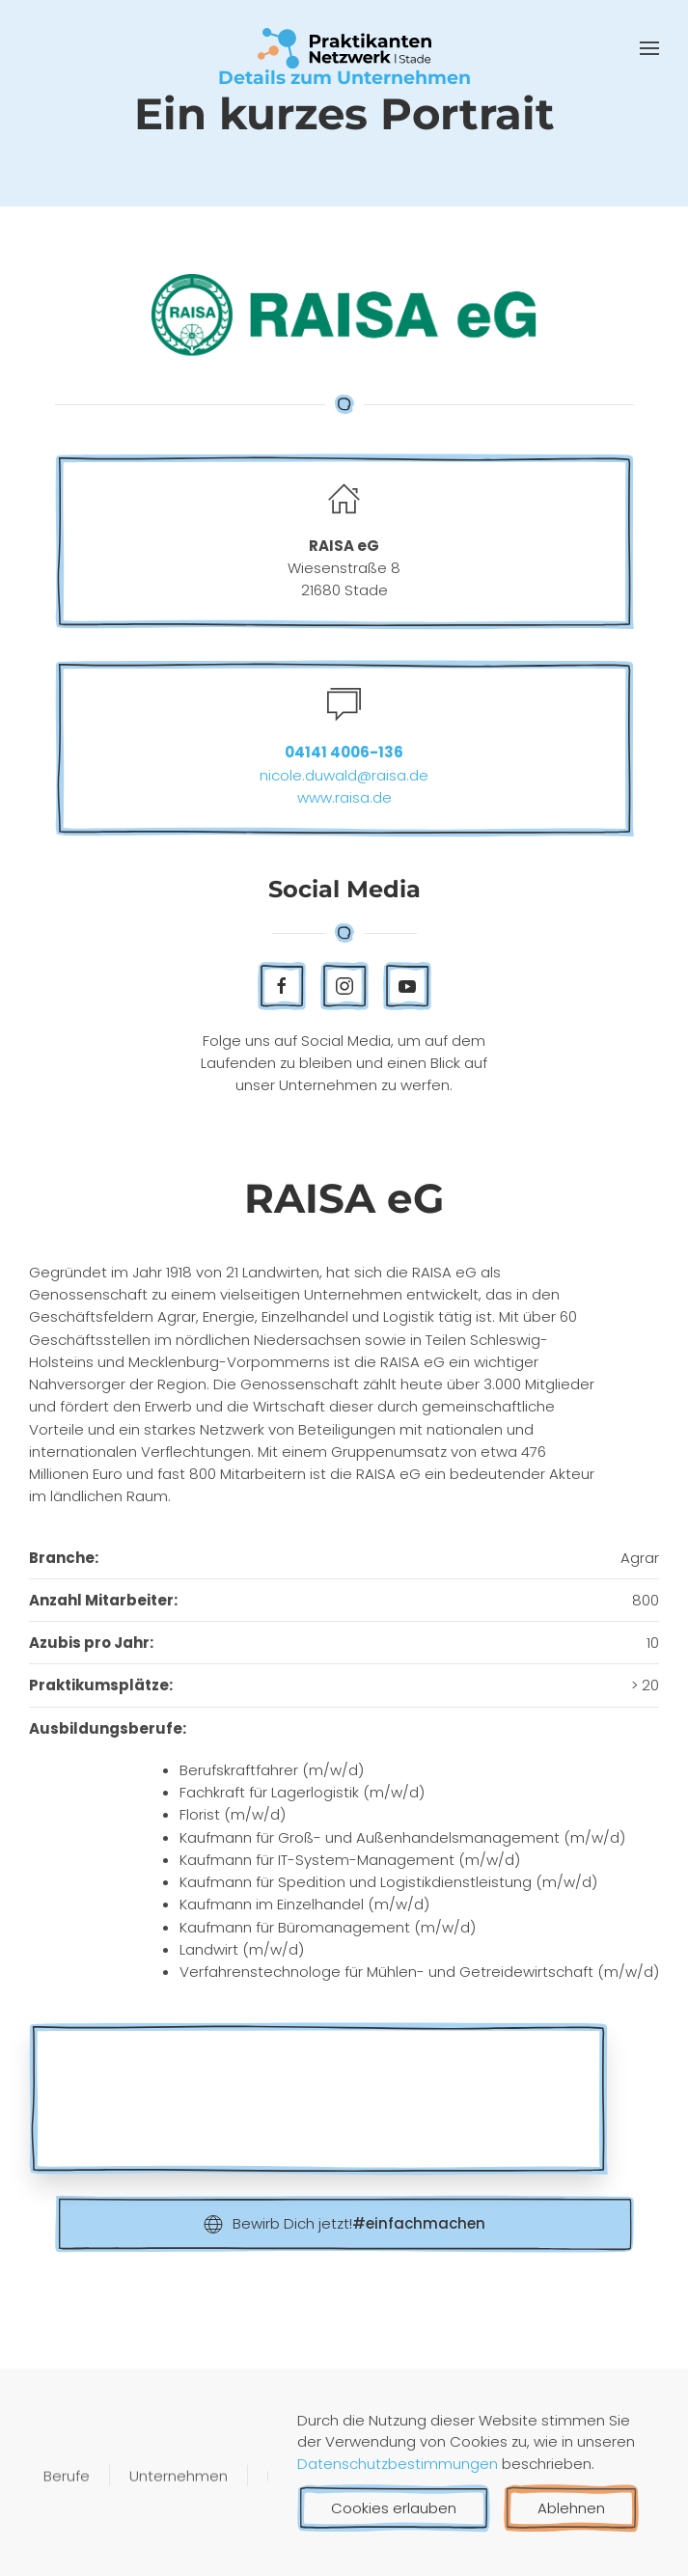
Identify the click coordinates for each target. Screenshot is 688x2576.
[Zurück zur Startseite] (344, 48)
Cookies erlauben (393, 2508)
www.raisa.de (344, 797)
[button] (649, 48)
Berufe (66, 2477)
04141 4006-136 (344, 752)
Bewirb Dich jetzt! (344, 2224)
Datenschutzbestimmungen (399, 2463)
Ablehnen (571, 2508)
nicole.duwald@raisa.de (344, 775)
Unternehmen (178, 2477)
